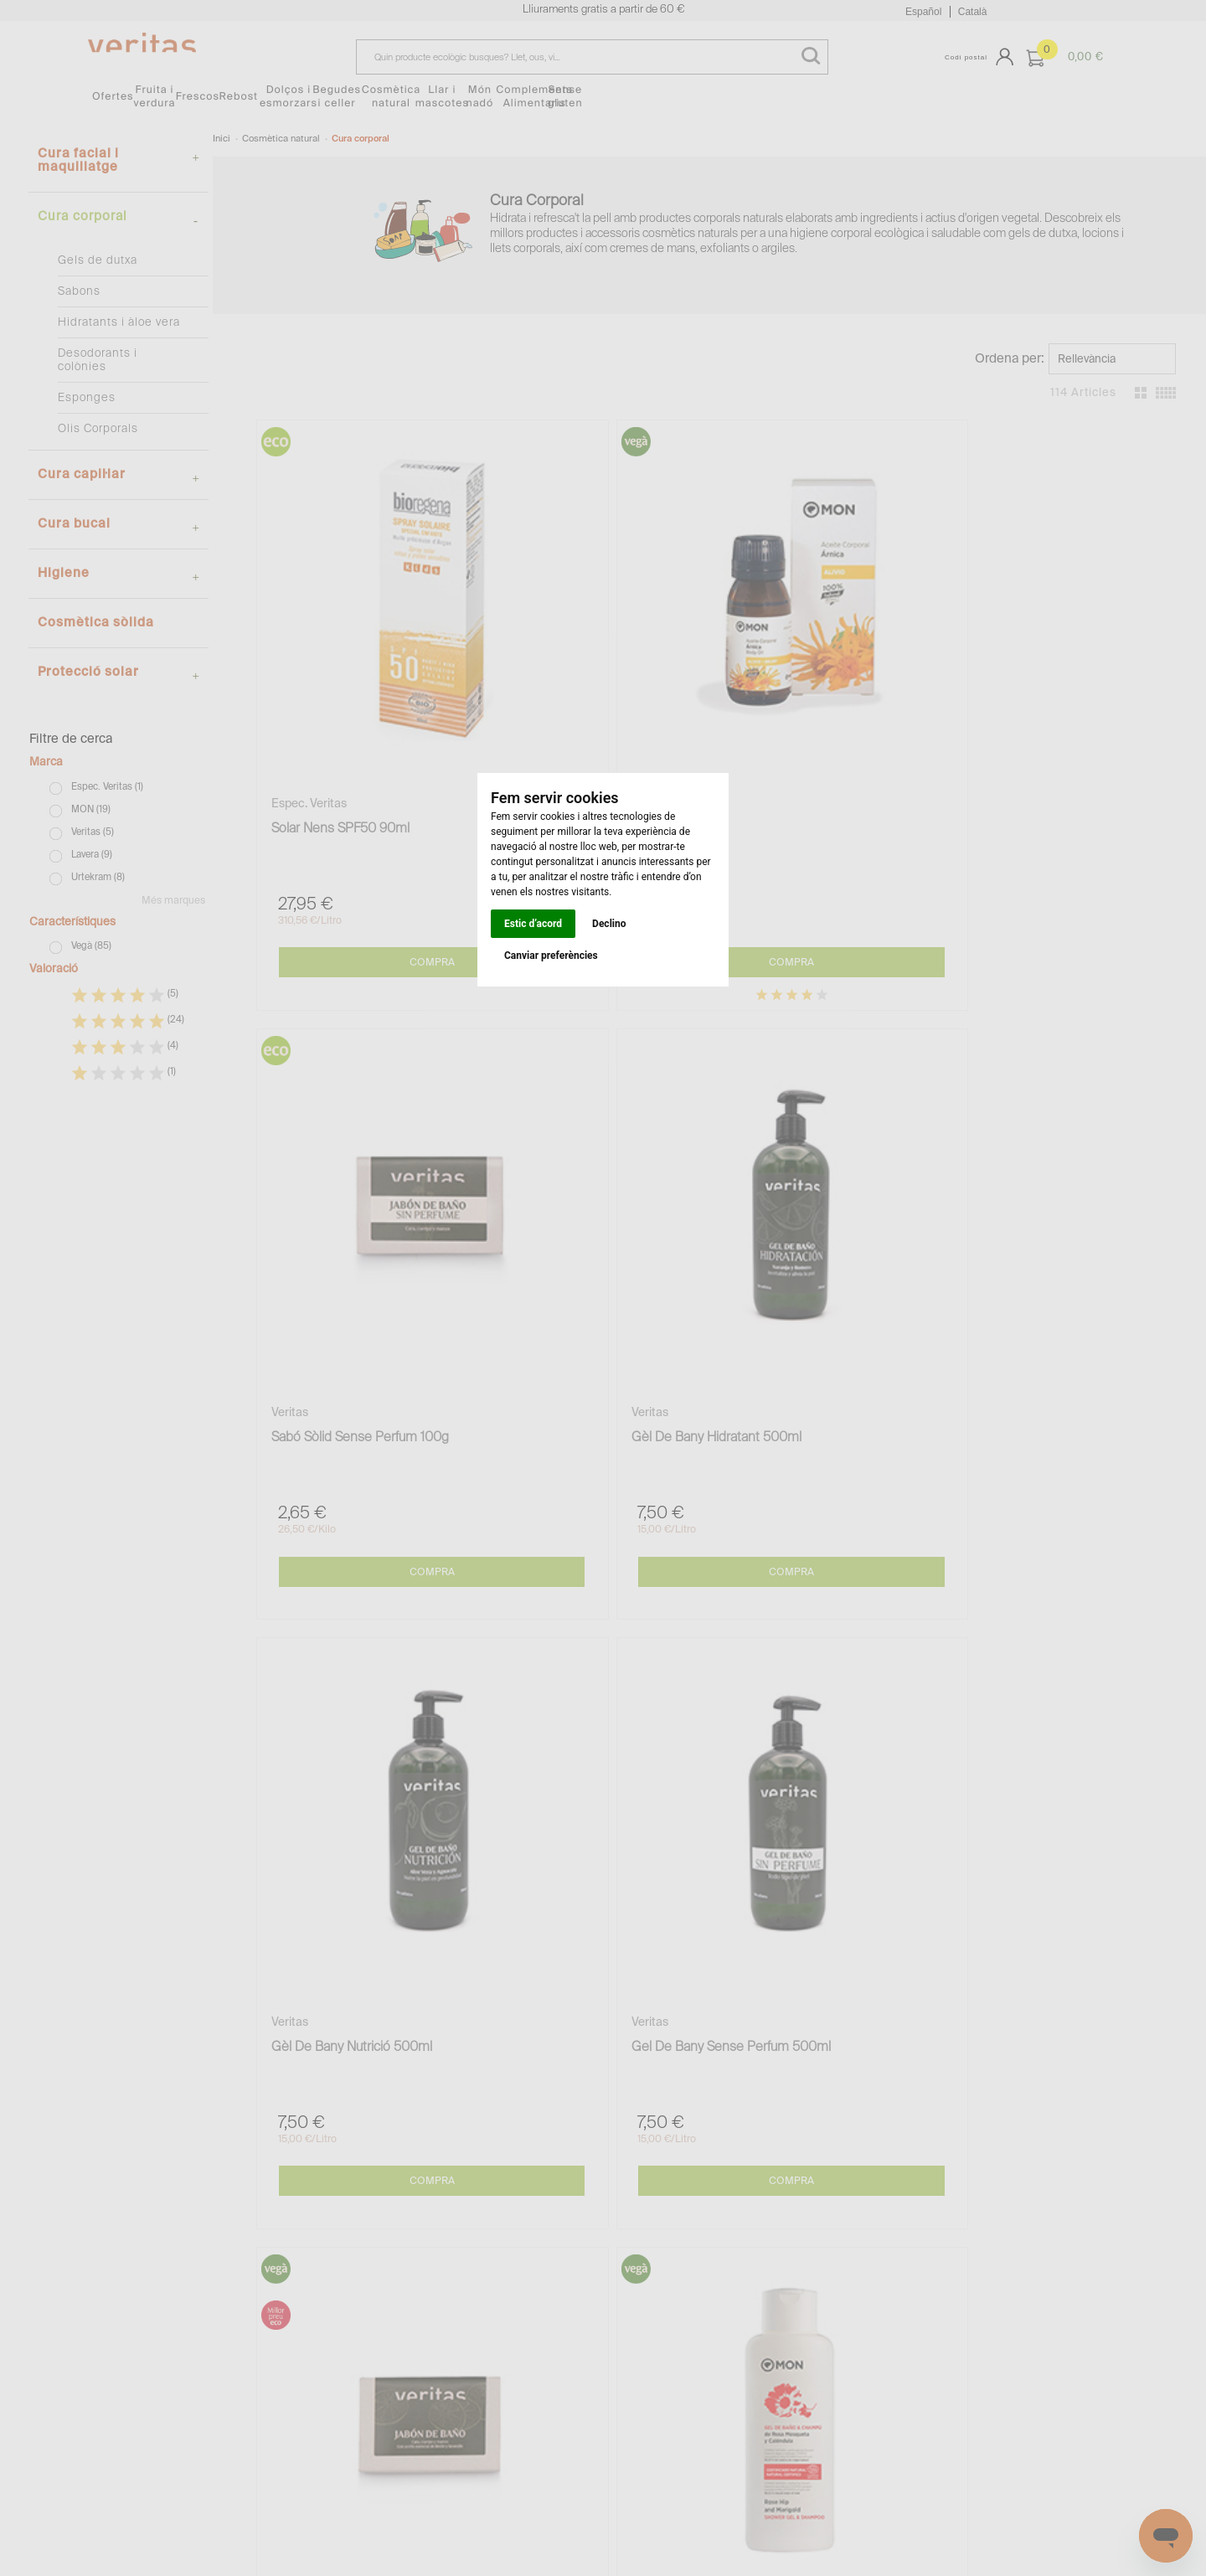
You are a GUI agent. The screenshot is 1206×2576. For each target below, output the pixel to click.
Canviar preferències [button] (551, 955)
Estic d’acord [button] (533, 924)
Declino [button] (609, 924)
